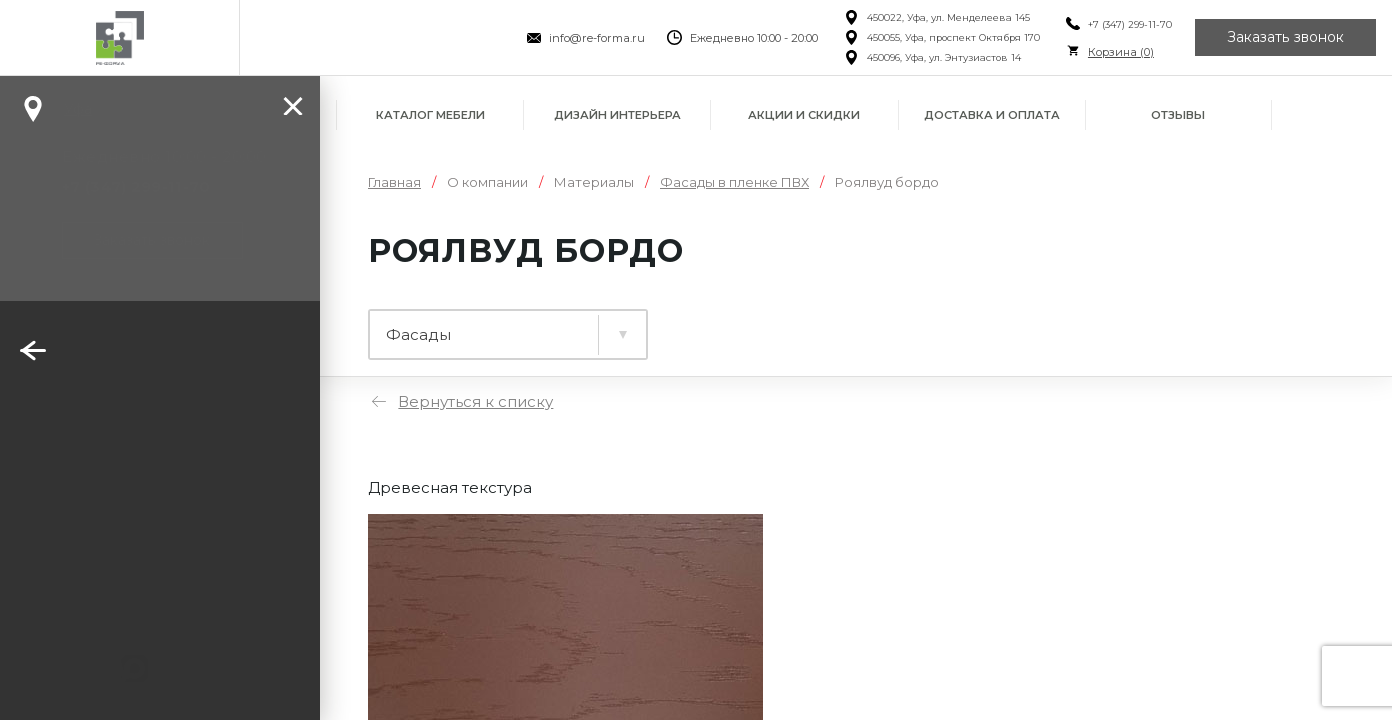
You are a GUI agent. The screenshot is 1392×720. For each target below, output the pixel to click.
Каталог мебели (430, 115)
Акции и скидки (804, 115)
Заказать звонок (1286, 38)
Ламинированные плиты (487, 325)
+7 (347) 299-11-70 (1130, 24)
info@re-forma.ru (597, 38)
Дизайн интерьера (617, 115)
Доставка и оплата (992, 115)
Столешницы (735, 325)
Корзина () (1121, 52)
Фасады (903, 325)
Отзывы (1178, 115)
